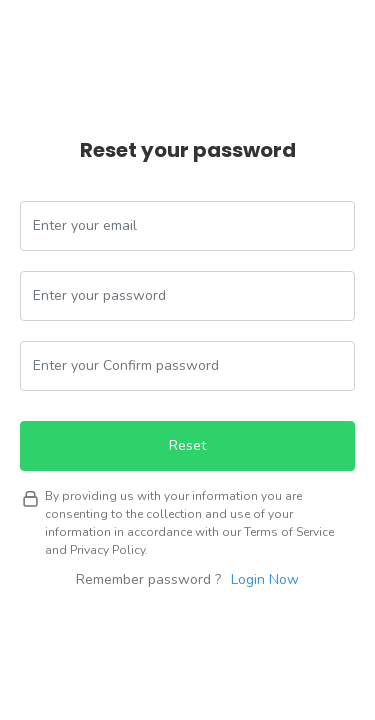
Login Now (265, 579)
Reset (187, 445)
